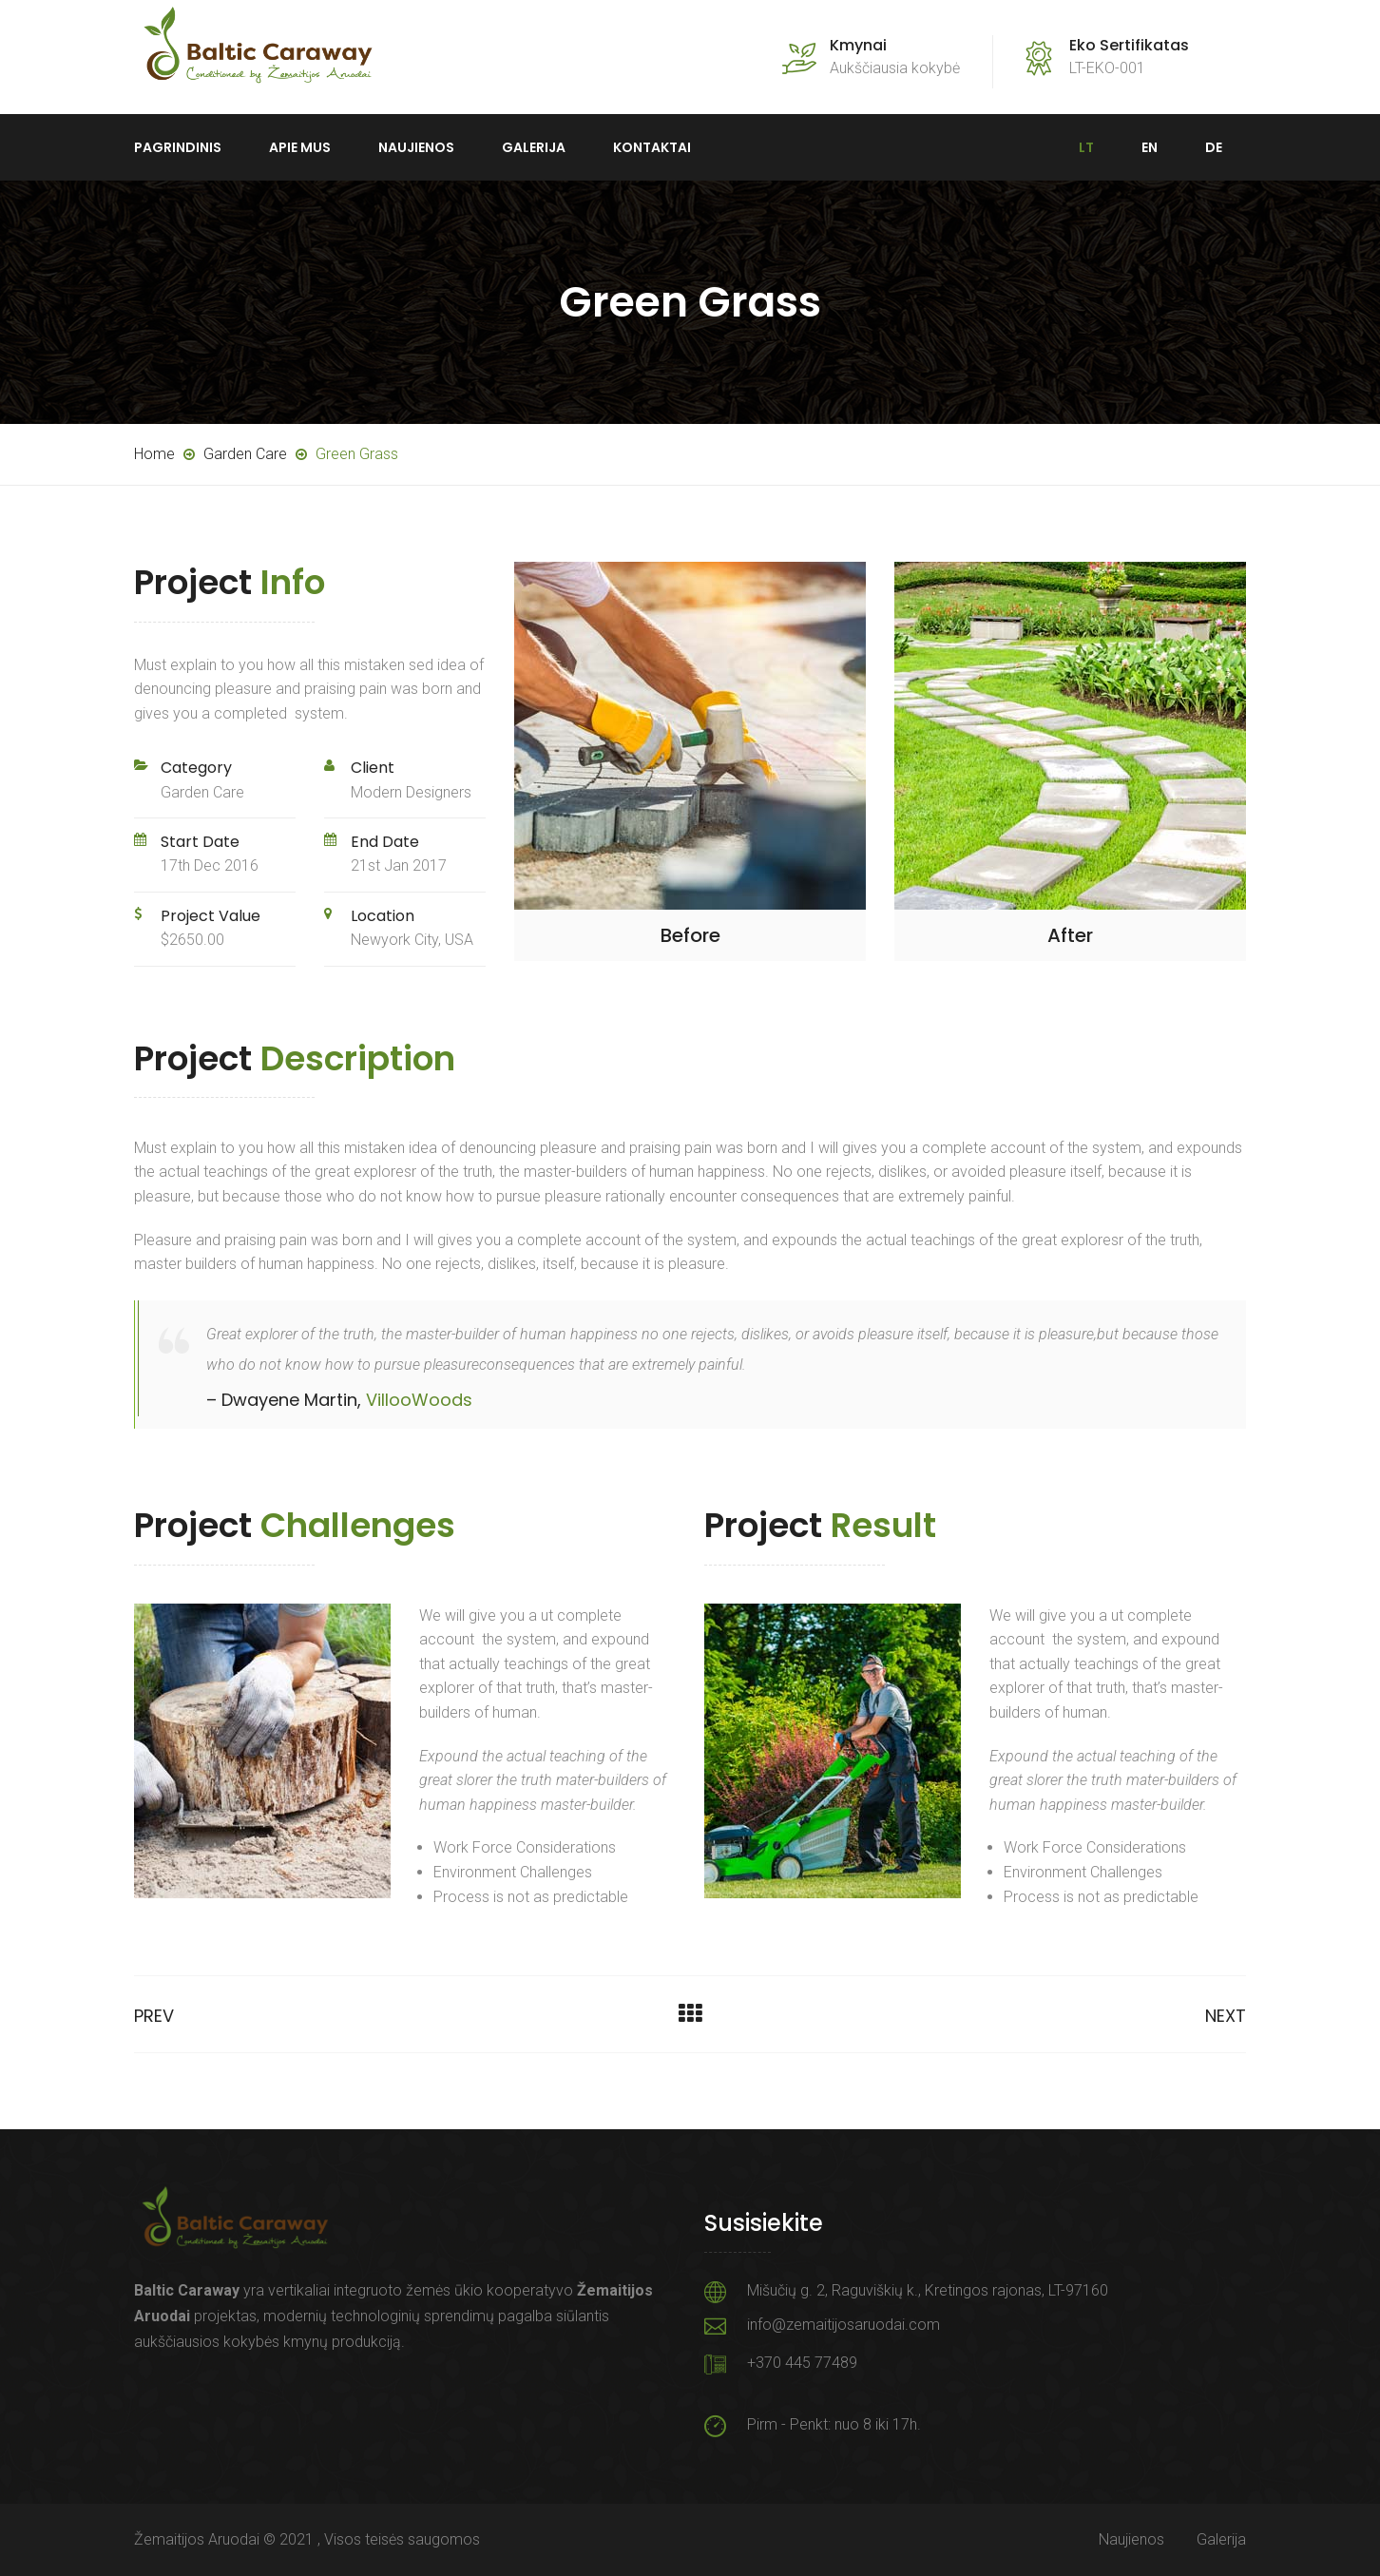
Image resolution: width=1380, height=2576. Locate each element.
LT (1086, 147)
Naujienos (416, 147)
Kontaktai (652, 147)
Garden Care (202, 792)
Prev (154, 2016)
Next (1225, 2016)
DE (1213, 147)
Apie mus (300, 147)
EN (1149, 147)
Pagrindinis (177, 147)
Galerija (533, 147)
